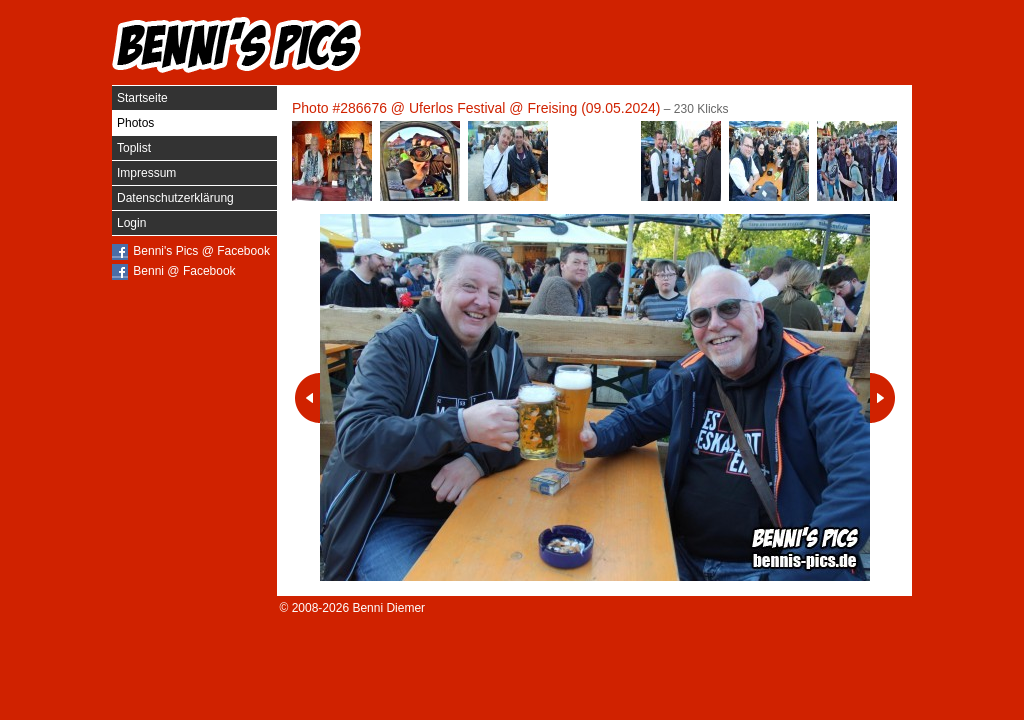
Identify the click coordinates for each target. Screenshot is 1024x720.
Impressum (146, 173)
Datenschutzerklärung (175, 198)
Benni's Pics (237, 45)
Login (131, 223)
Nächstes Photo (882, 398)
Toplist (134, 148)
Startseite (142, 98)
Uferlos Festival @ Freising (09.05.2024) (535, 108)
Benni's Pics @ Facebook (201, 251)
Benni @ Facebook (184, 271)
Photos (135, 123)
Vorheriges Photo (307, 398)
